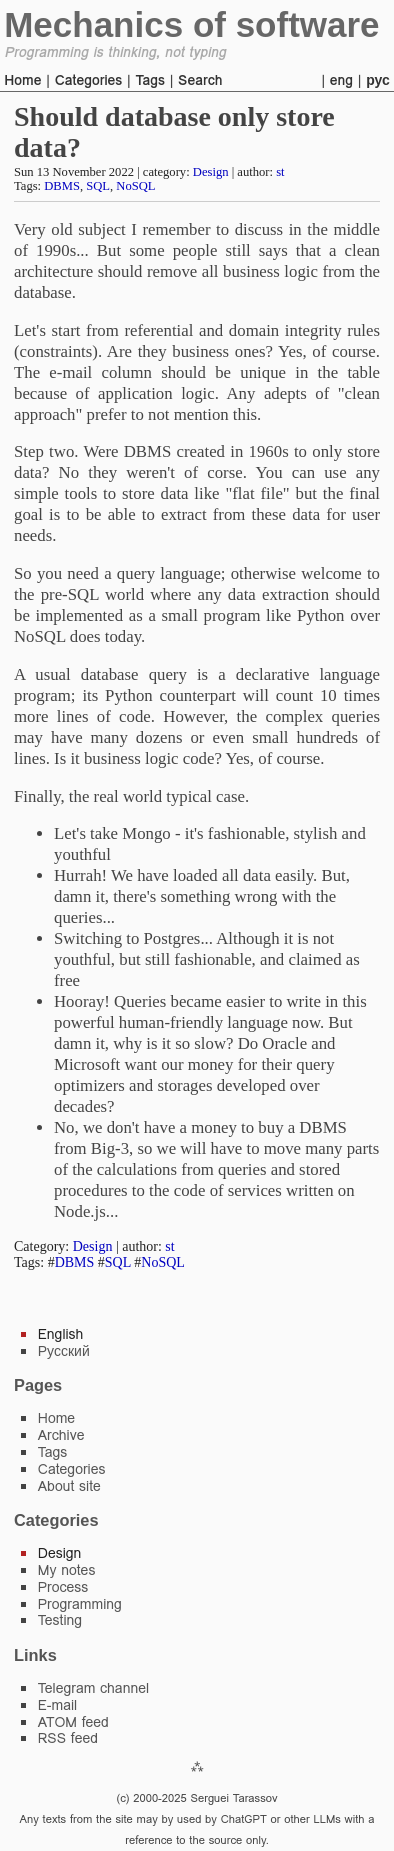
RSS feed (68, 1738)
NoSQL (135, 186)
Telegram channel (93, 1688)
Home (22, 80)
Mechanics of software (191, 24)
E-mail (57, 1705)
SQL (98, 186)
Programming (80, 1604)
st (280, 172)
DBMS (62, 186)
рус (378, 80)
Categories (89, 80)
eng (341, 80)
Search (200, 80)
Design (211, 172)
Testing (60, 1620)
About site (69, 1486)
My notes (67, 1570)
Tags (150, 80)
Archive (61, 1435)
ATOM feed (73, 1722)
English (61, 1334)
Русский (64, 1351)
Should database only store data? (174, 132)
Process (63, 1587)
